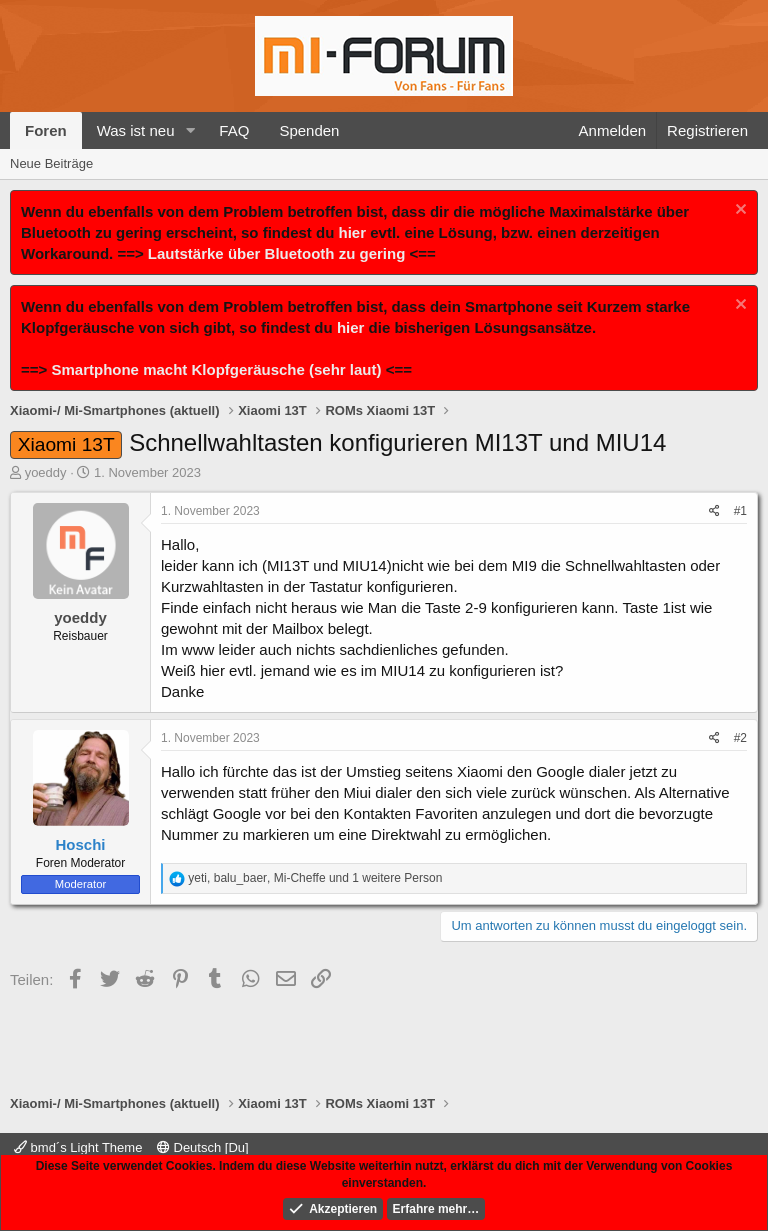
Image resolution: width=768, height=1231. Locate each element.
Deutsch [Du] (203, 1147)
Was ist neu (136, 130)
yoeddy (46, 472)
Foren (46, 130)
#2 (740, 738)
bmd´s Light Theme (78, 1147)
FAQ (234, 130)
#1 (740, 511)
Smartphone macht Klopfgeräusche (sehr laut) (216, 369)
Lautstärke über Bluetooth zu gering (277, 253)
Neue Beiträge (51, 163)
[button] (190, 130)
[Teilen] (714, 511)
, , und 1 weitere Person (315, 878)
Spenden (309, 130)
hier (353, 232)
